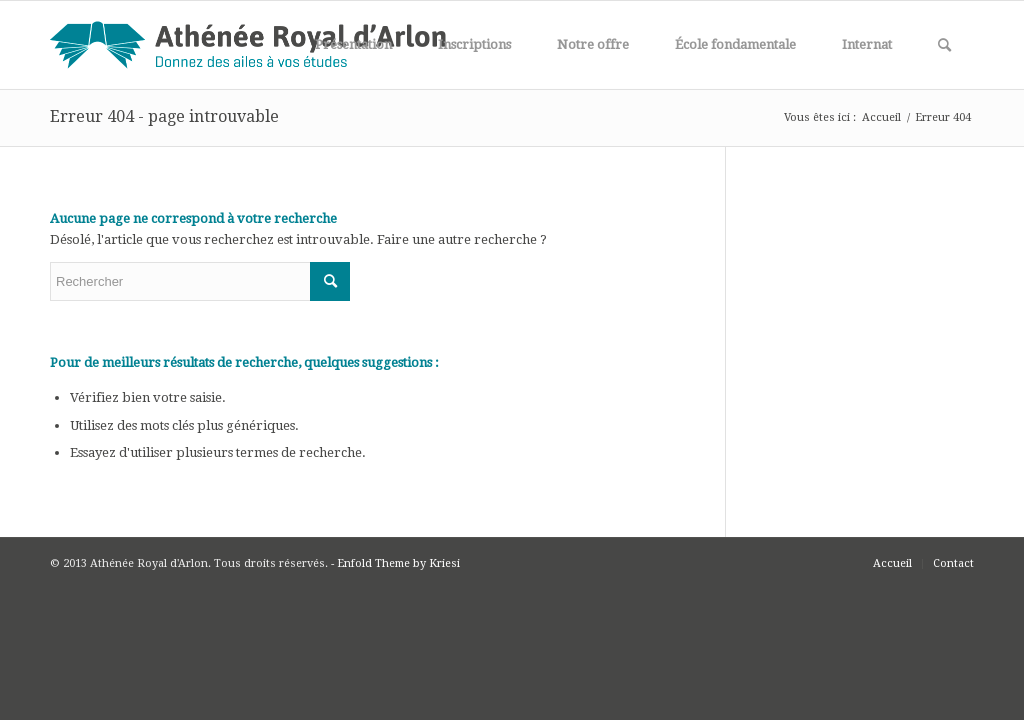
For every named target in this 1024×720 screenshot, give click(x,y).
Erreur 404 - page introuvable (164, 116)
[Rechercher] (944, 45)
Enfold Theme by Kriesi (398, 563)
